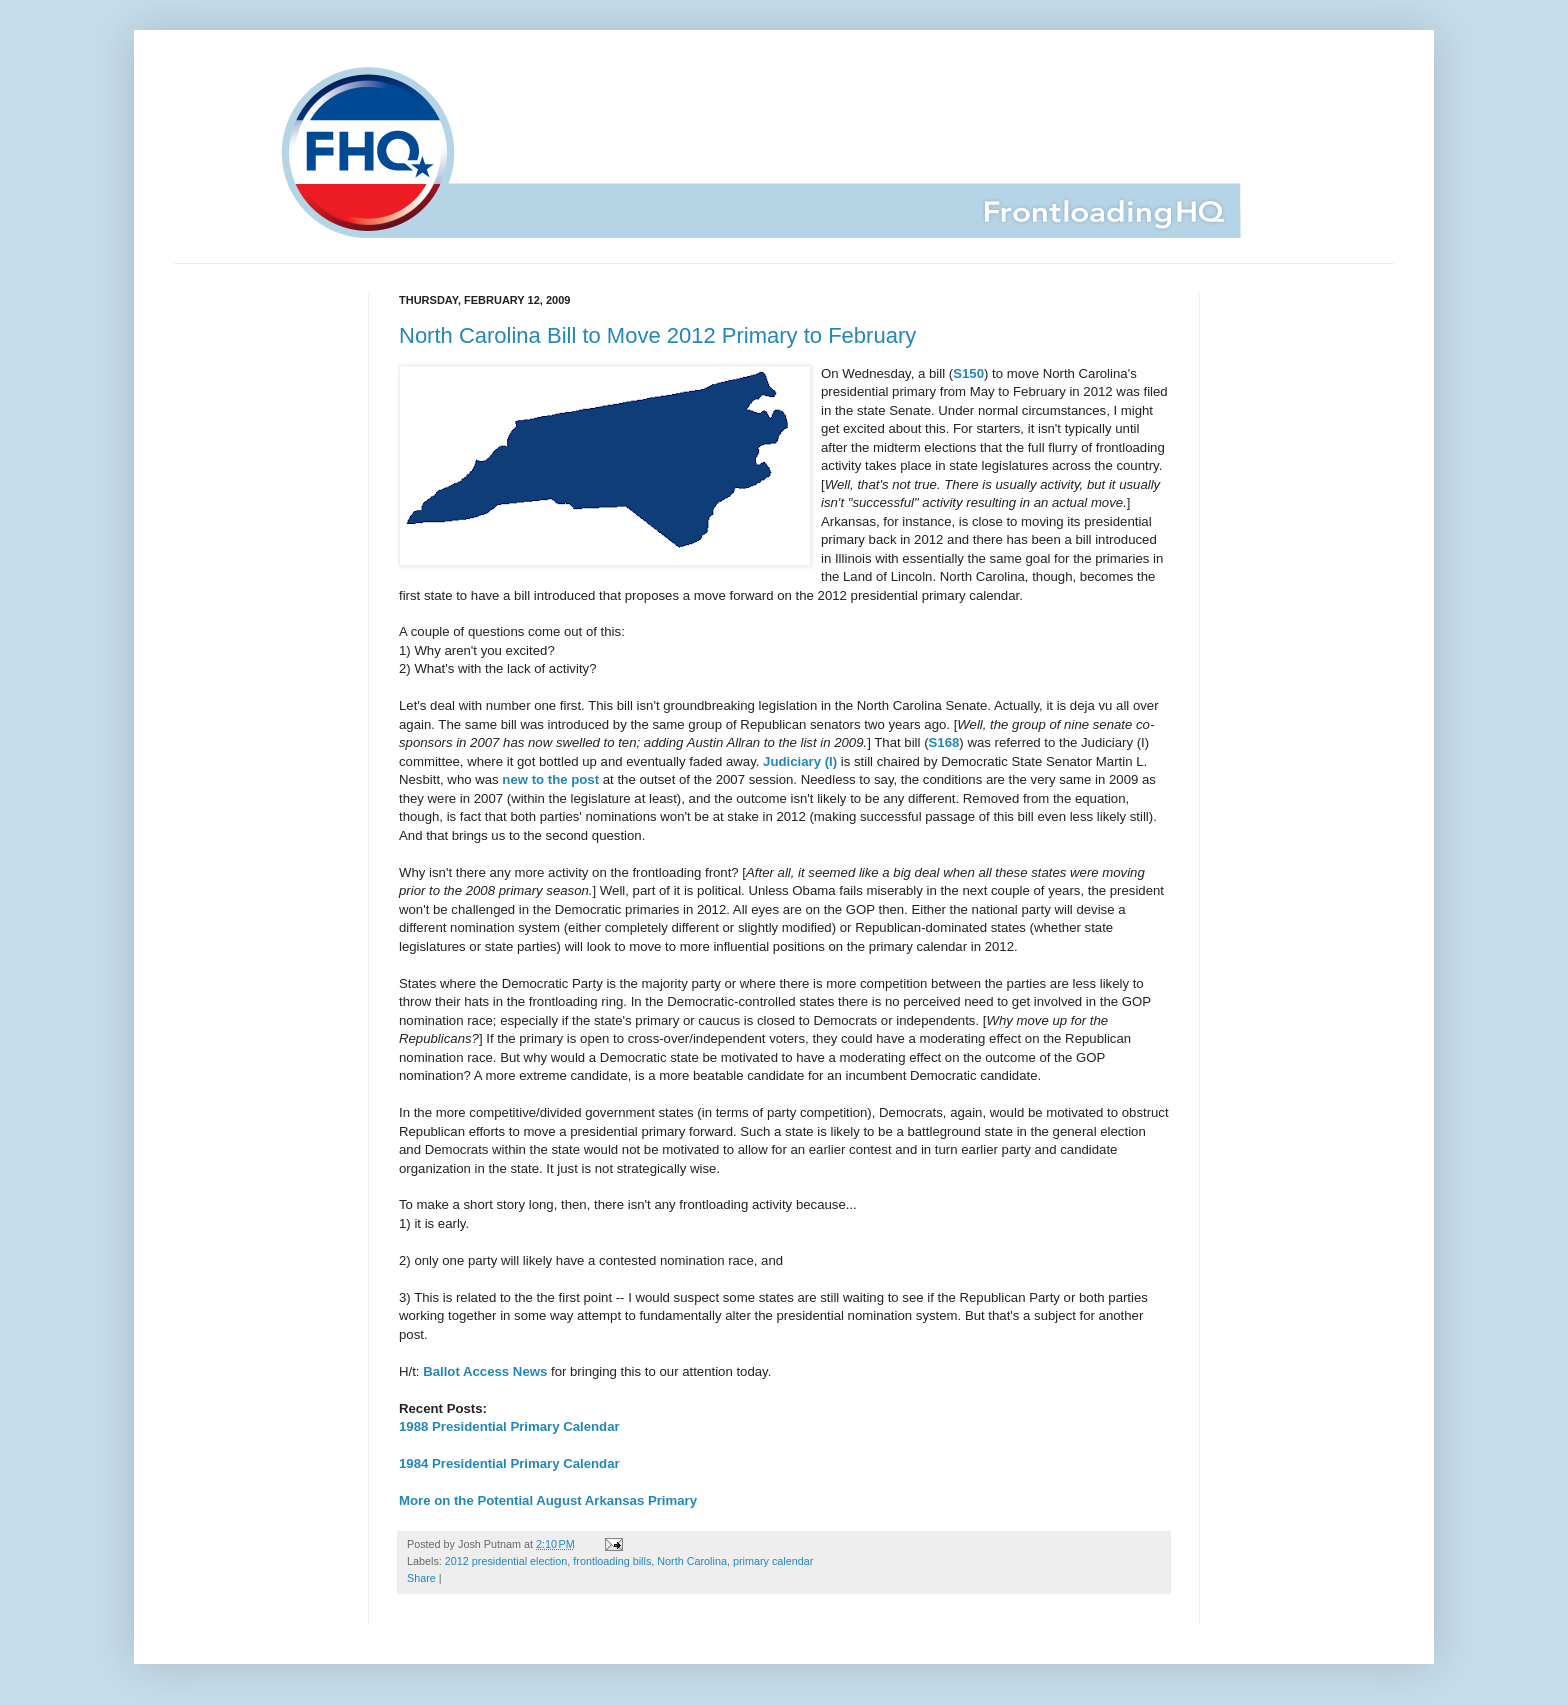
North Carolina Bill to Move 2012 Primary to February (657, 335)
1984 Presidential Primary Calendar (509, 1463)
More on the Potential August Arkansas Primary (548, 1500)
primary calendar (773, 1561)
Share (421, 1578)
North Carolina (692, 1561)
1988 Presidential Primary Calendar (509, 1426)
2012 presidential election (506, 1561)
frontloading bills (612, 1561)
